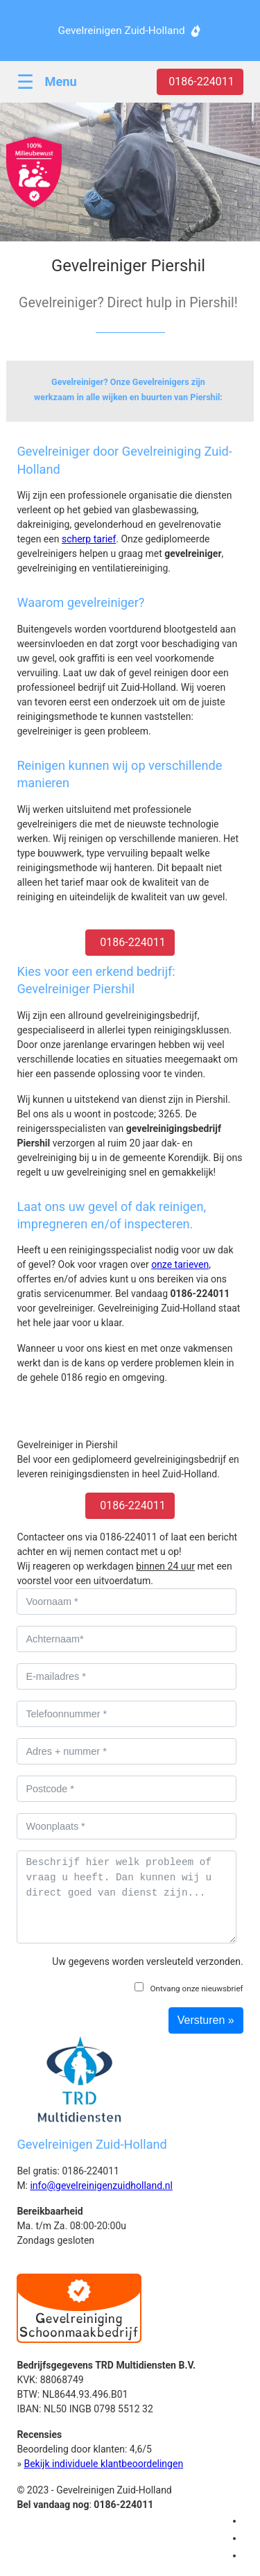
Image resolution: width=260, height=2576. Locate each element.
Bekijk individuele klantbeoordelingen (103, 2463)
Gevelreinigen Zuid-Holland (121, 30)
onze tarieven (180, 1264)
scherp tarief (89, 538)
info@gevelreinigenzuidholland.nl (101, 2185)
